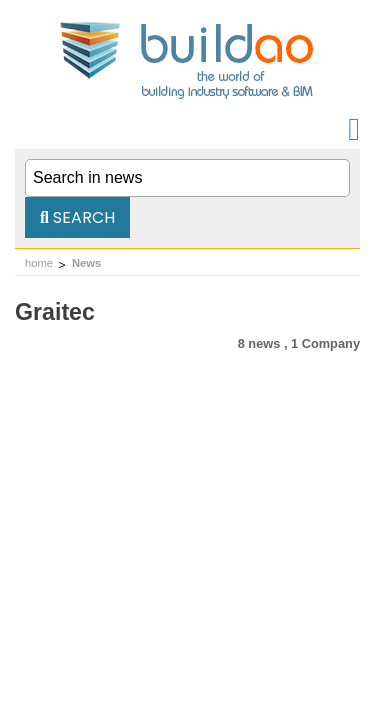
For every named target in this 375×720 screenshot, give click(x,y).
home (39, 263)
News (86, 263)
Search (77, 217)
